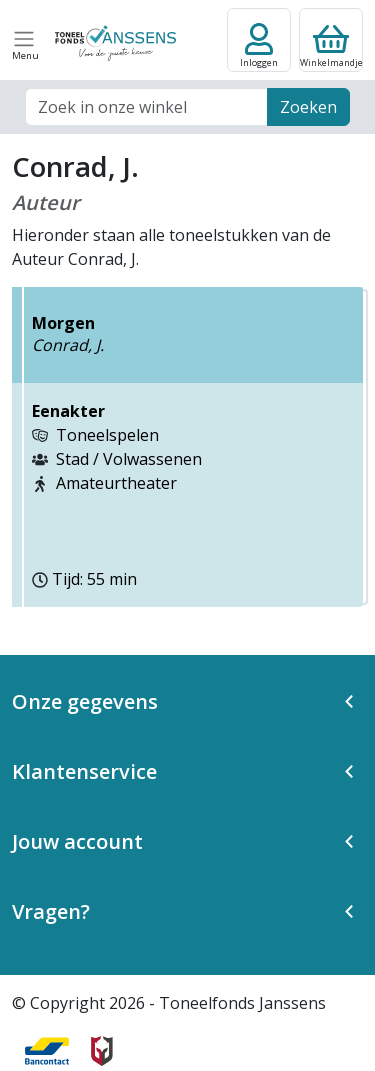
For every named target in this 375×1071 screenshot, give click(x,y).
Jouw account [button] (77, 841)
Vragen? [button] (51, 911)
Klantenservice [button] (84, 771)
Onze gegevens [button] (85, 701)
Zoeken (308, 107)
